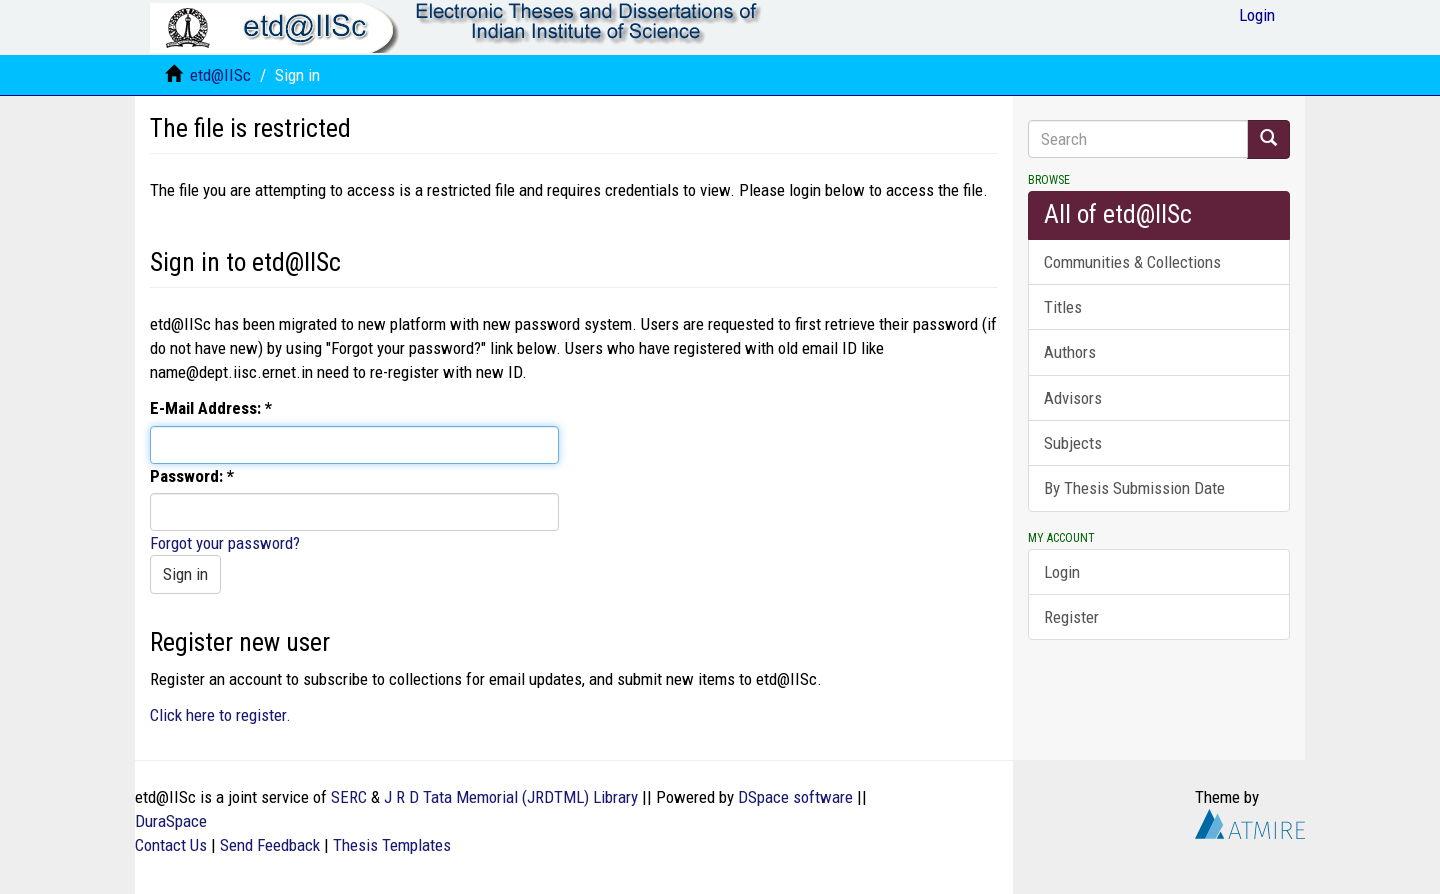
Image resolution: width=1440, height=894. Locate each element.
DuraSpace (171, 821)
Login (1062, 572)
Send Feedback (270, 845)
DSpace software (795, 797)
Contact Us (171, 845)
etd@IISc (220, 75)
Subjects (1073, 443)
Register (1071, 617)
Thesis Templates (392, 845)
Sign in (185, 574)
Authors (1070, 352)
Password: (188, 476)
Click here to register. (220, 715)
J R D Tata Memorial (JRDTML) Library (511, 797)
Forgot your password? (225, 543)
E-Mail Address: (207, 408)
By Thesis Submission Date (1134, 488)
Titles (1063, 307)
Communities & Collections (1132, 262)
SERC (349, 797)
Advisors (1073, 398)
